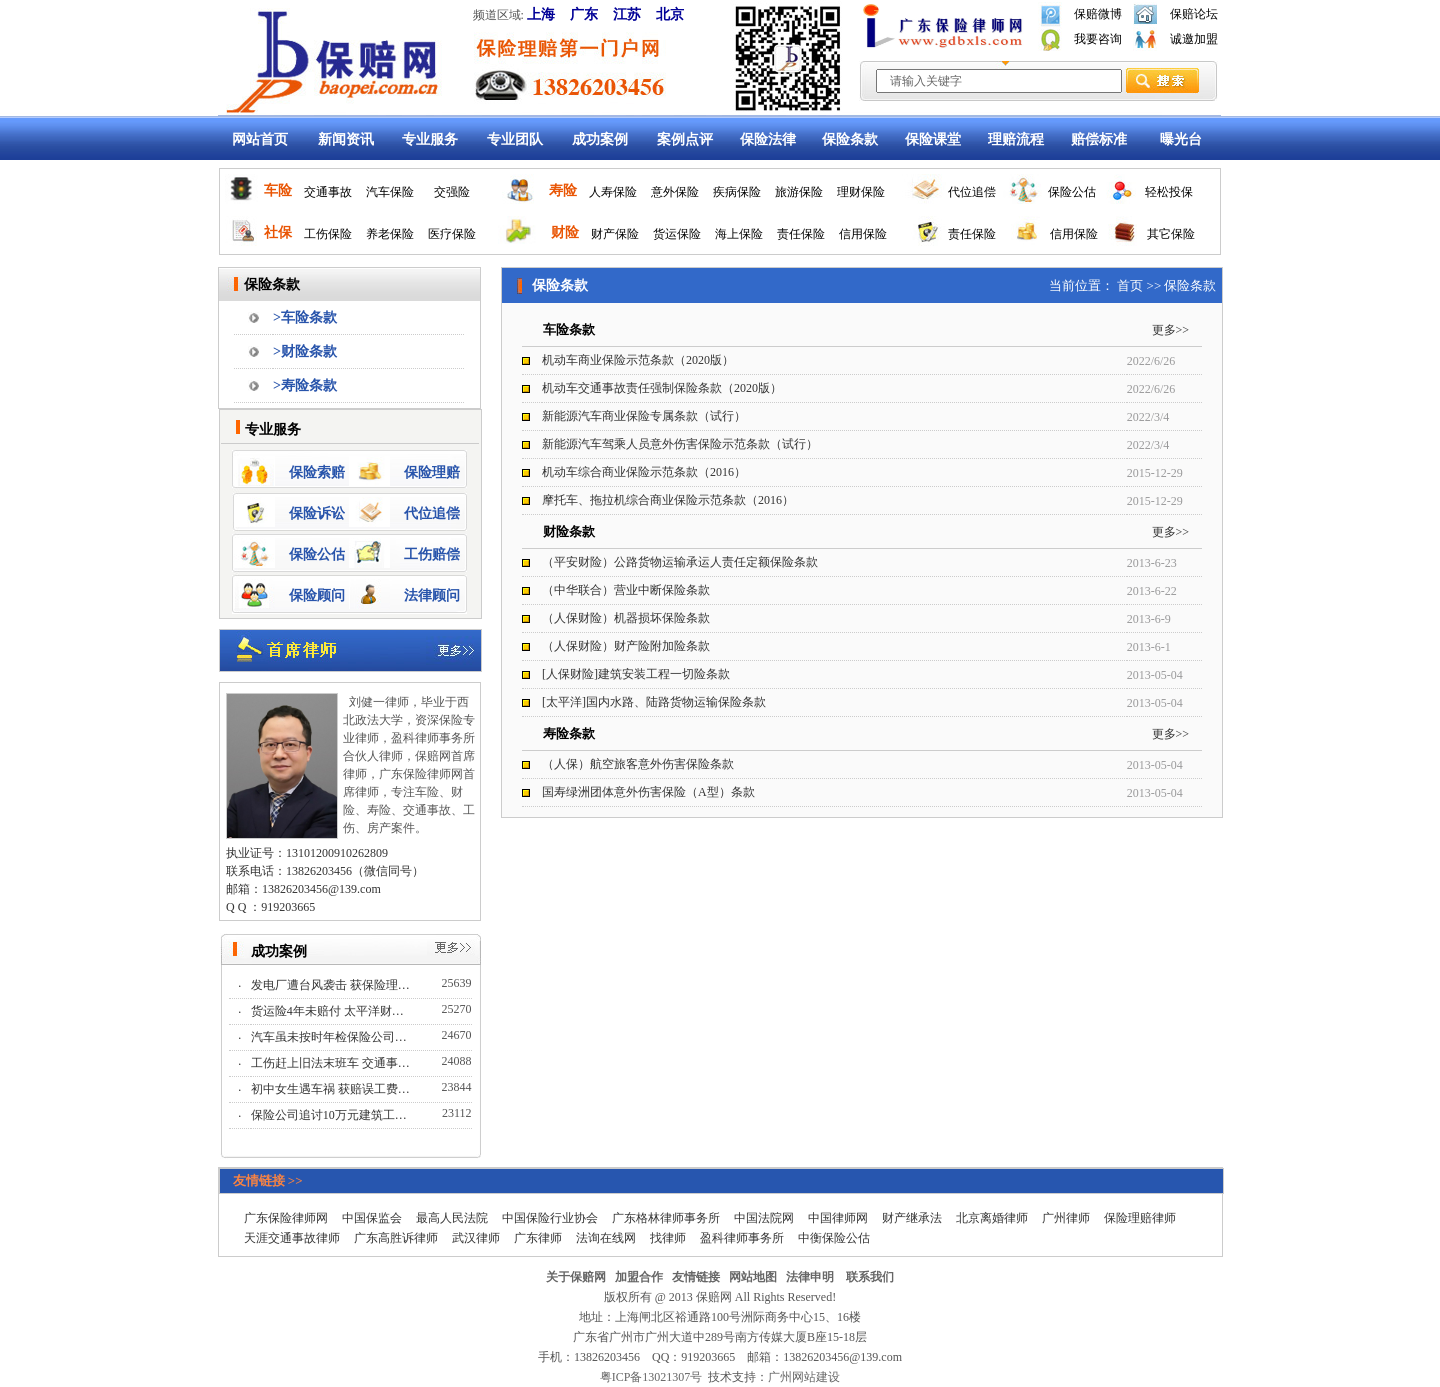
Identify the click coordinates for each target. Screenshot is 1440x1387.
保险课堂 (933, 139)
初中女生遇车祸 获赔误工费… (332, 1089)
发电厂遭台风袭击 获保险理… (332, 985)
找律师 (668, 1238)
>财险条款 (305, 351)
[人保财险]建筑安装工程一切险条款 (636, 674)
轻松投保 (1169, 192)
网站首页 (260, 139)
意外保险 (675, 192)
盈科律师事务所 (742, 1238)
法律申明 (810, 1277)
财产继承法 (912, 1218)
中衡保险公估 (834, 1238)
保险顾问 (317, 595)
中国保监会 (372, 1218)
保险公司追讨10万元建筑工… (330, 1115)
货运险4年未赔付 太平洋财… (329, 1011)
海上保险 (739, 234)
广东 (584, 14)
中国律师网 (838, 1218)
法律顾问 (432, 595)
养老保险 (390, 234)
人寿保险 (613, 192)
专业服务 (430, 139)
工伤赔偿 (432, 554)
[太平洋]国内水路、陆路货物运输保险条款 (654, 702)
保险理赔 (432, 472)
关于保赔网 (576, 1277)
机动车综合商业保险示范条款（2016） (644, 472)
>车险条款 (305, 317)
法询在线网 (606, 1238)
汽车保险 (390, 192)
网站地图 (753, 1277)
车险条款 (569, 329)
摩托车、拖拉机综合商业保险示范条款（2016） (668, 500)
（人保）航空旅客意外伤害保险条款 (638, 764)
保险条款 (850, 139)
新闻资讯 (346, 139)
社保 (278, 232)
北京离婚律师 (992, 1218)
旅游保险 (799, 192)
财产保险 (615, 234)
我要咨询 (1098, 39)
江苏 (627, 14)
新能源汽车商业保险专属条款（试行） (644, 416)
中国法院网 (764, 1218)
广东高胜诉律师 (396, 1238)
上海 (541, 14)
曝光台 (1181, 139)
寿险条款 (569, 733)
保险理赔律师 (1140, 1218)
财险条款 (569, 531)
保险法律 (768, 139)
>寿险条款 (305, 385)
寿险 (563, 190)
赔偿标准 (1099, 139)
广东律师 (538, 1238)
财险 (565, 232)
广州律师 (1066, 1218)
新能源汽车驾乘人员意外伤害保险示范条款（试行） (680, 444)
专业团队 (515, 139)
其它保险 (1171, 234)
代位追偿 (972, 192)
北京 (670, 14)
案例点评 (685, 139)
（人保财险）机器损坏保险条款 (626, 618)
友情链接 (696, 1277)
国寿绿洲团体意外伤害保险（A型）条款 (648, 792)
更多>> (1171, 330)
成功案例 (600, 139)
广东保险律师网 (286, 1218)
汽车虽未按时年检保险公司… (330, 1037)
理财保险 (861, 192)
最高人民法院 (452, 1218)
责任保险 (801, 234)
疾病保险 (737, 192)
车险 (278, 190)
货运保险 (677, 234)
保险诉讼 (317, 513)
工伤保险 (328, 234)
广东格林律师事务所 (666, 1218)
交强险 (452, 192)
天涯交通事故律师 (292, 1238)
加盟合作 (639, 1277)
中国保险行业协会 (550, 1218)
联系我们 (870, 1277)
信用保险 (863, 234)
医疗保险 (452, 234)
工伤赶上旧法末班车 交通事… (332, 1063)
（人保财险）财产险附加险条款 (626, 646)
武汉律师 (476, 1238)
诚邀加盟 (1194, 39)
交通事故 (328, 192)
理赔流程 (1016, 139)
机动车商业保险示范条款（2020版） (638, 360)
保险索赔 (317, 472)
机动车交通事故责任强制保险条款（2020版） (662, 388)
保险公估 (1072, 192)
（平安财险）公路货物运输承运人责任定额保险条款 (680, 562)
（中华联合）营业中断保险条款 (626, 590)
